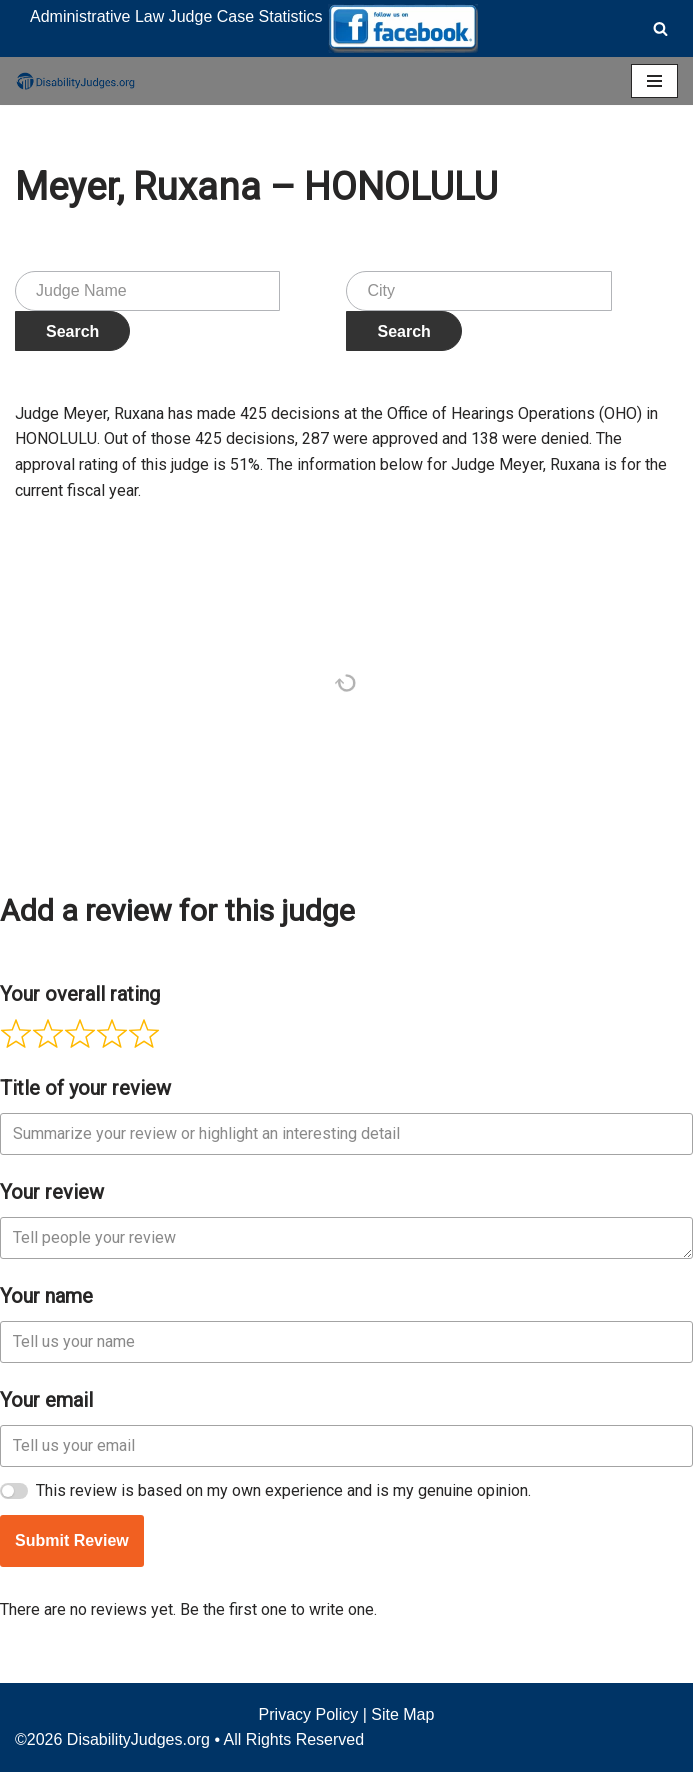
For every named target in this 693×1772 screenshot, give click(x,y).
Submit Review (72, 1540)
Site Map (402, 1714)
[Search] (660, 28)
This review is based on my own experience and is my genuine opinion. (283, 1490)
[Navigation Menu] (654, 81)
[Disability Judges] (75, 81)
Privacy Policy (309, 1714)
